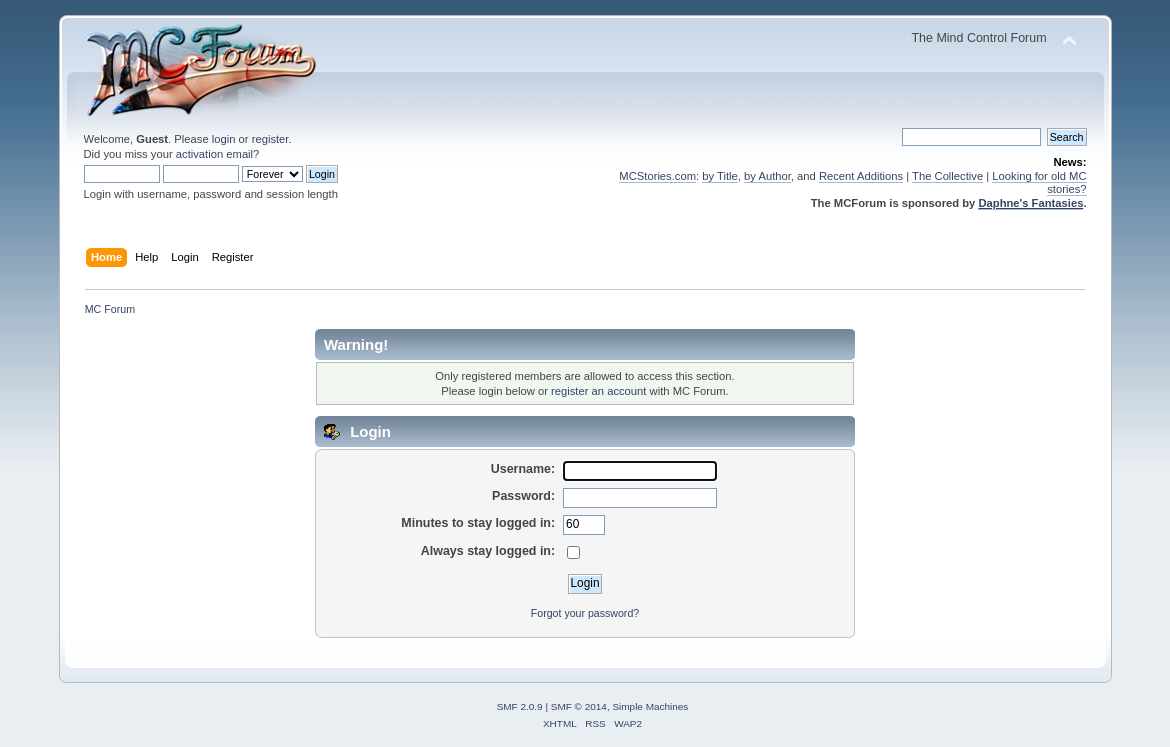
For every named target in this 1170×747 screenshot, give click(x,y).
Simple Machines (650, 706)
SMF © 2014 (579, 706)
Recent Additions (861, 176)
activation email (214, 154)
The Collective (947, 176)
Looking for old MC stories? (1039, 182)
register (270, 139)
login (224, 139)
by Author (767, 176)
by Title (720, 176)
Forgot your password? (585, 613)
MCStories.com (657, 176)
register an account (598, 391)
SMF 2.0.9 (520, 706)
